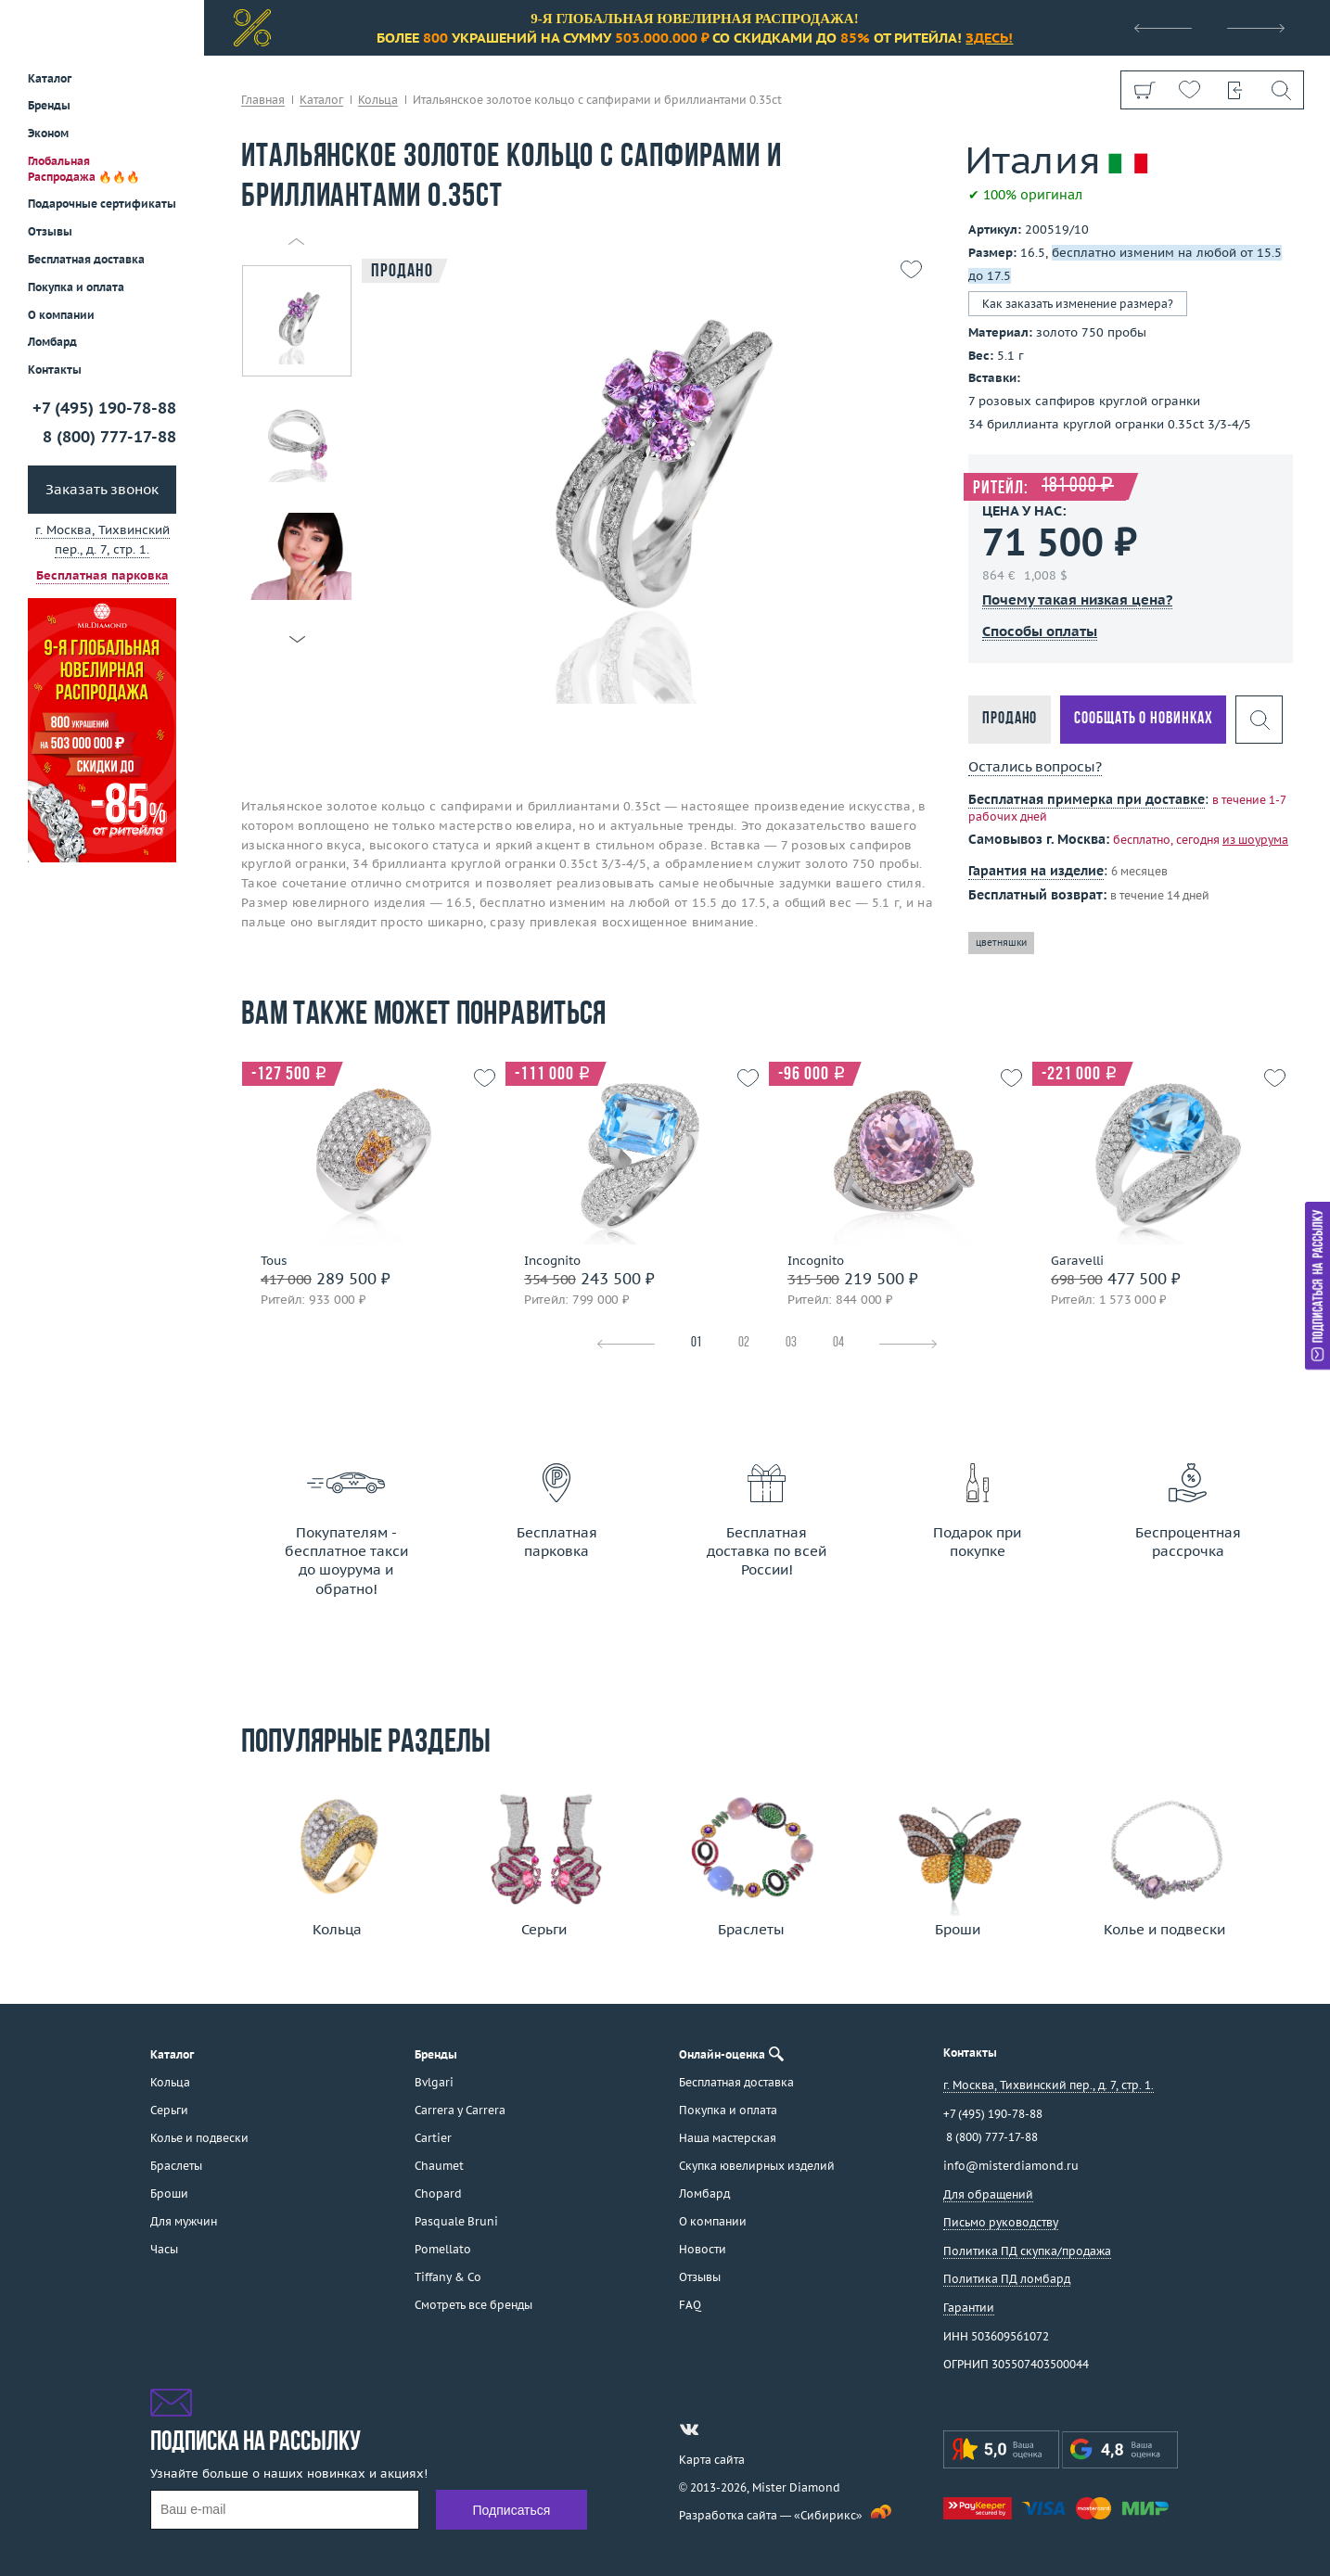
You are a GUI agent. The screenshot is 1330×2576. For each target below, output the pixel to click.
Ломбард (52, 342)
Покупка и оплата (76, 287)
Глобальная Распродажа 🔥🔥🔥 (84, 169)
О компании (61, 315)
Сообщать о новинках (1143, 719)
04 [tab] (838, 1343)
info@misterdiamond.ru (1011, 2166)
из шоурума (1255, 840)
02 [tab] (743, 1343)
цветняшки (1001, 943)
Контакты (55, 369)
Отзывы (50, 231)
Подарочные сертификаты (102, 203)
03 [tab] (791, 1343)
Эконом (48, 133)
